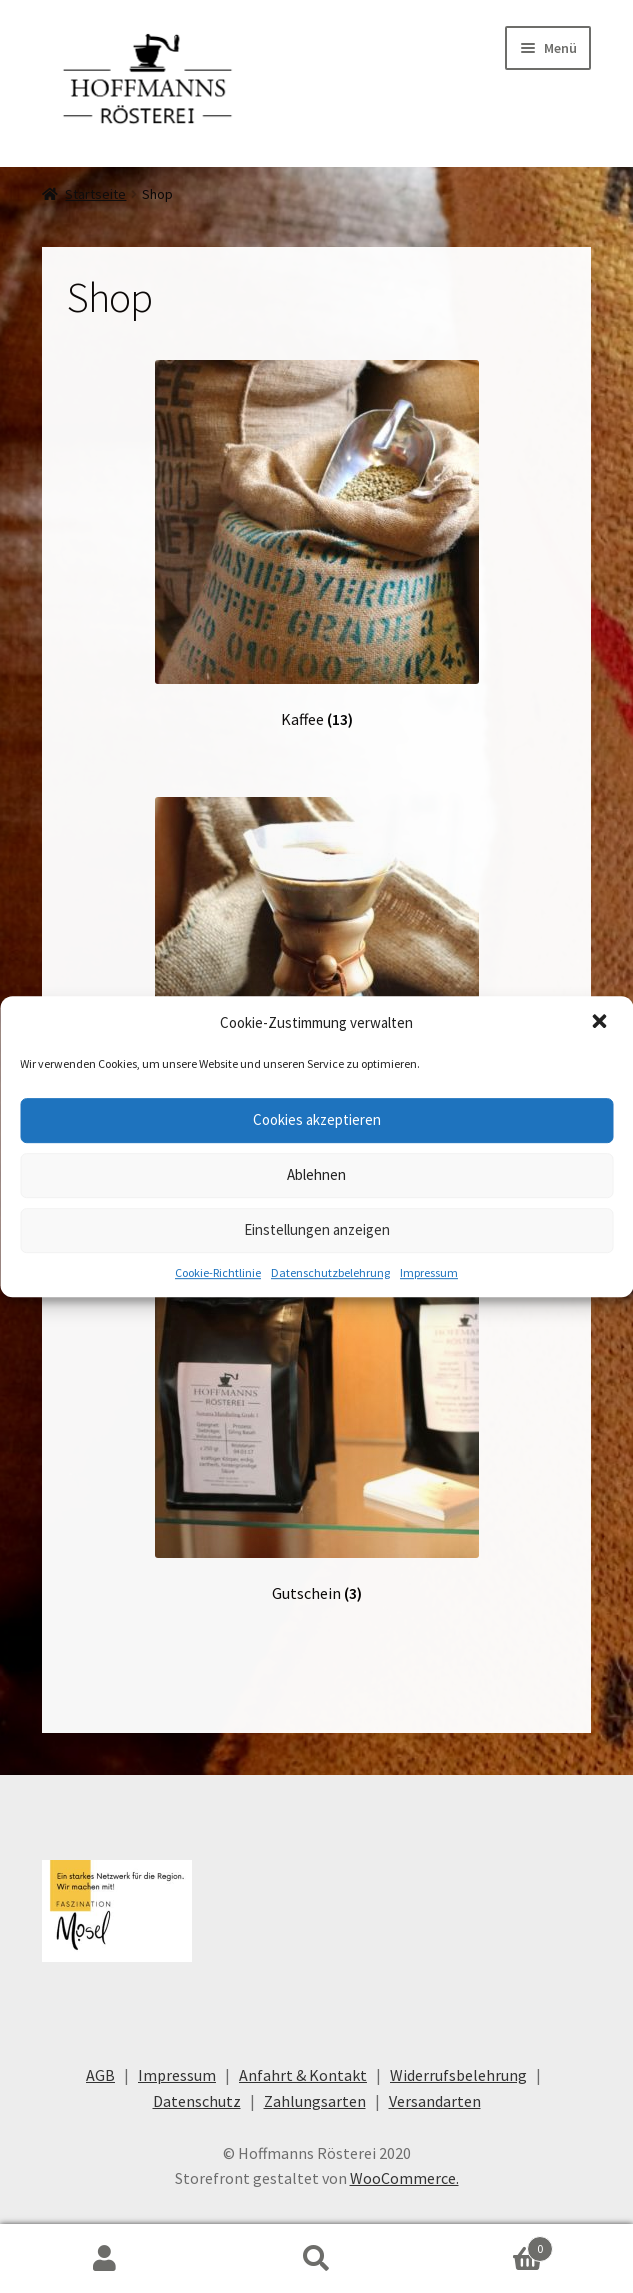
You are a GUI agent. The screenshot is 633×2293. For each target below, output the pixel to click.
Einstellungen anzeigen (317, 1229)
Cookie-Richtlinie (218, 1272)
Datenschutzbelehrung (330, 1272)
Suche (316, 2259)
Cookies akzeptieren (317, 1119)
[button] (601, 1023)
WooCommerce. (404, 2178)
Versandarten (435, 2101)
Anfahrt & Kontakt (303, 2075)
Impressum (429, 1272)
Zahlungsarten (315, 2101)
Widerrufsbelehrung (458, 2075)
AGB (100, 2075)
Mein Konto (105, 2259)
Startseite (95, 194)
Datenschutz (197, 2101)
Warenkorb (487, 2244)
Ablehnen (316, 1174)
